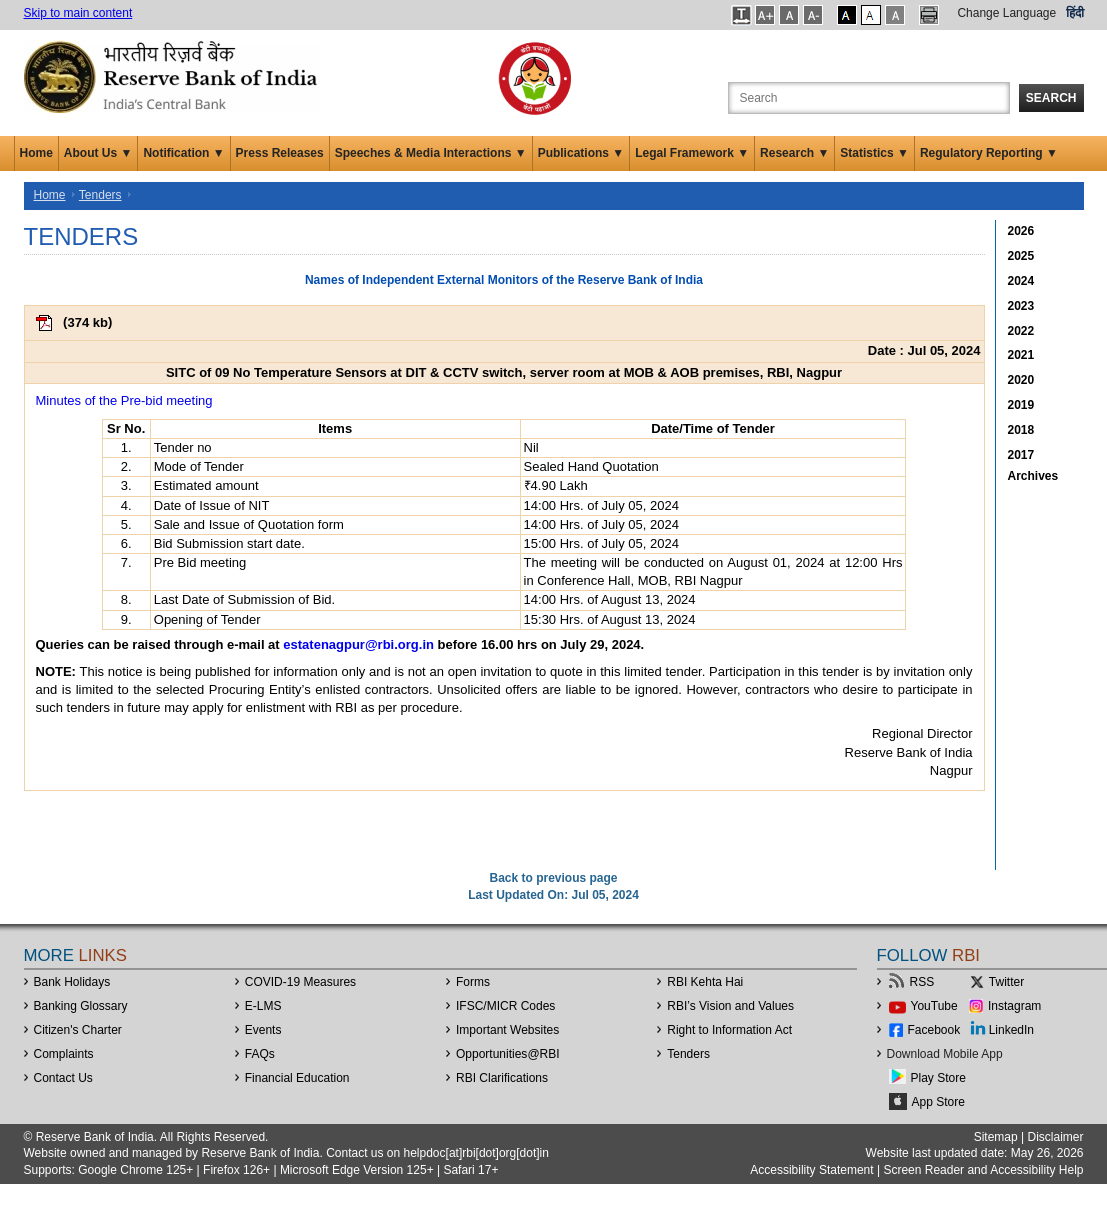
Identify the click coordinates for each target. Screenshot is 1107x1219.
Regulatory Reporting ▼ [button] (989, 153)
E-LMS (263, 1006)
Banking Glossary (81, 1006)
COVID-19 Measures (300, 982)
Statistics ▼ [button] (874, 153)
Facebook (934, 1030)
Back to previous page (553, 878)
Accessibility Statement (811, 1170)
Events (263, 1030)
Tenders (100, 195)
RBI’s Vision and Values (730, 1006)
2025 (1021, 256)
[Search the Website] (869, 98)
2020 (1021, 380)
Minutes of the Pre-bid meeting (124, 400)
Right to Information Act (729, 1030)
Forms (473, 982)
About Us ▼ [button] (98, 153)
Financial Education (297, 1078)
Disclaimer (1055, 1137)
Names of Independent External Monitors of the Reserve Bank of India (504, 280)
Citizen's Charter (78, 1030)
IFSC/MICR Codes (505, 1006)
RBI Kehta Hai (705, 982)
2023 (1021, 306)
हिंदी (1075, 13)
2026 (1021, 231)
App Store (938, 1102)
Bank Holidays (72, 982)
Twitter (1006, 982)
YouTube (934, 1006)
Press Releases (280, 153)
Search (1051, 98)
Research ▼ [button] (794, 153)
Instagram (1014, 1006)
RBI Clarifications (502, 1078)
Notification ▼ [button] (183, 153)
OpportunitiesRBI (508, 1054)
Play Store (938, 1078)
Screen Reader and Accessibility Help (981, 1170)
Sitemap (996, 1137)
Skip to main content (78, 13)
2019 (1021, 405)
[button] (741, 15)
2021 (1021, 355)
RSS (922, 982)
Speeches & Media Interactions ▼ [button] (431, 153)
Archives (1033, 476)
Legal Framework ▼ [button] (692, 153)
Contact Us (63, 1078)
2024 (1021, 281)
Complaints (64, 1054)
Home (36, 153)
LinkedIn (1011, 1030)
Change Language (1006, 13)
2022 (1021, 331)
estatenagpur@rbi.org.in (358, 644)
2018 (1021, 430)
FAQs (260, 1054)
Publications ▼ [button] (581, 153)
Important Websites (507, 1030)
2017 (1021, 455)
